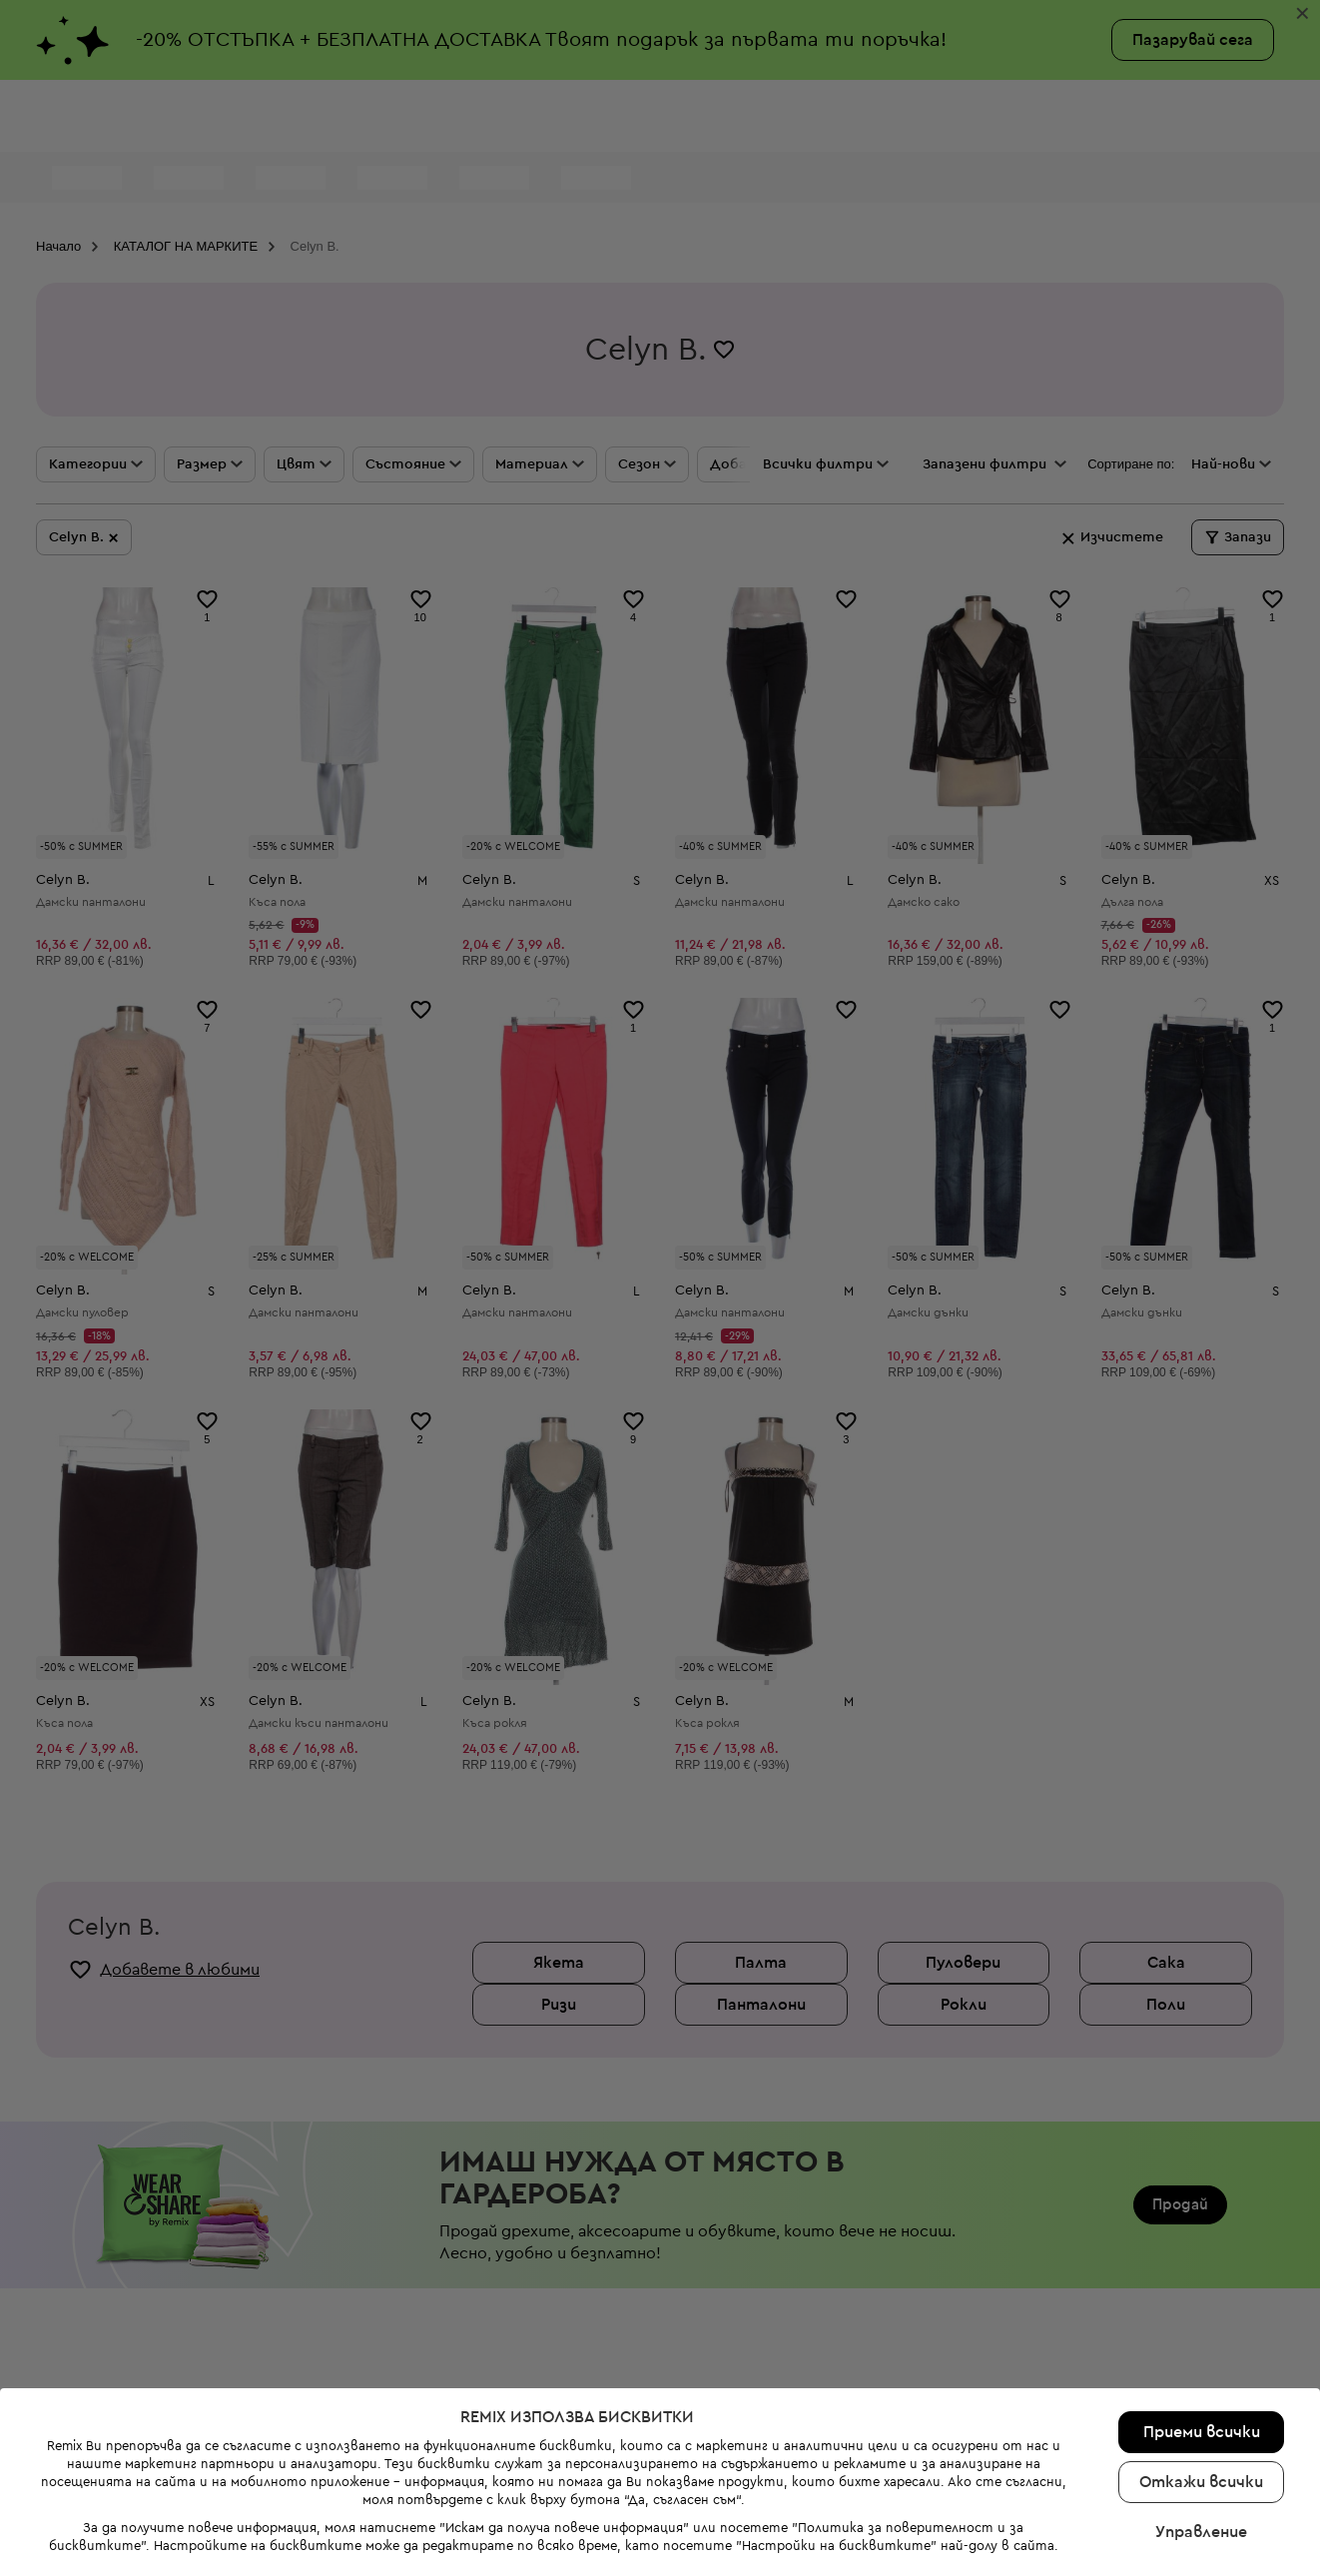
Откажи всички (1201, 2273)
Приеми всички (1201, 2223)
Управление (1201, 2323)
